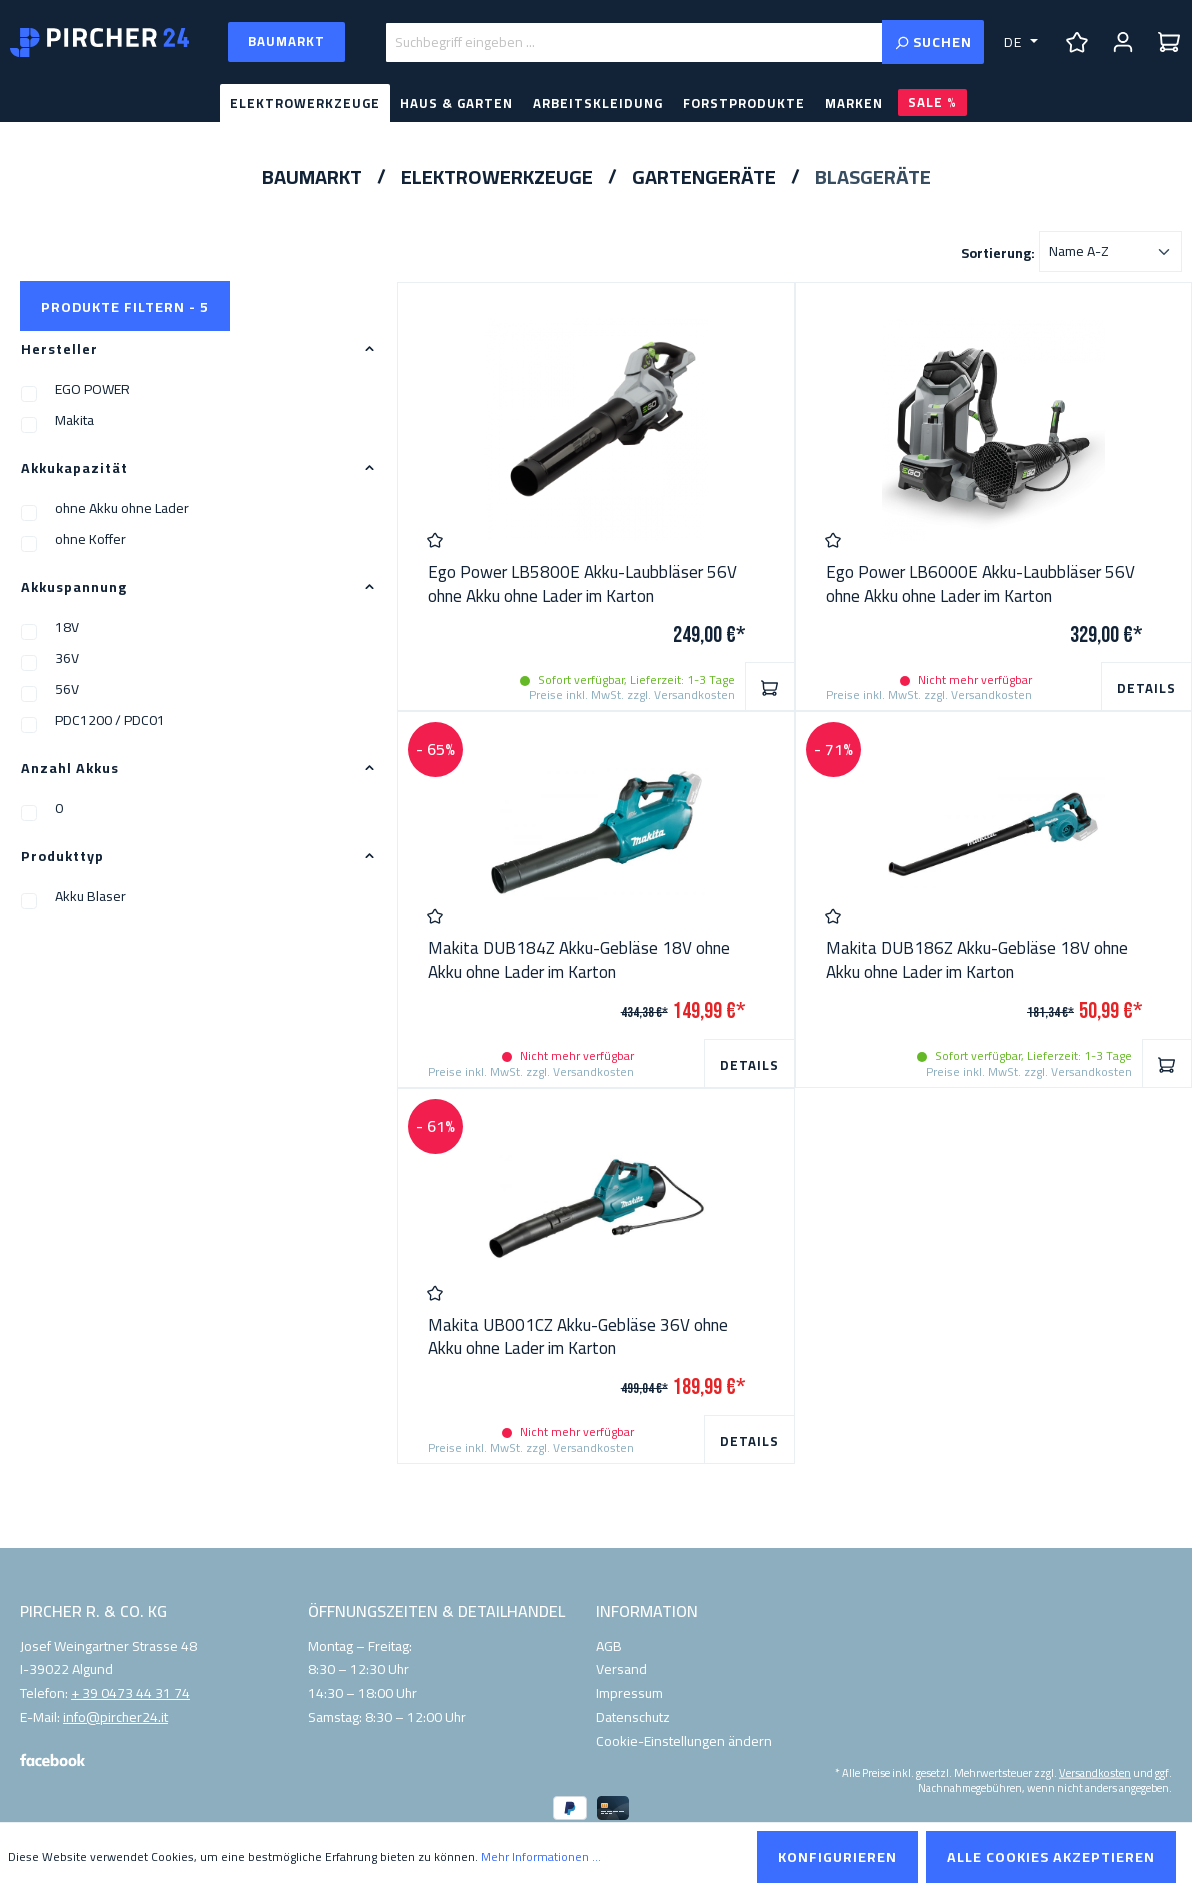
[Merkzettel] (1077, 42)
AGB (609, 1646)
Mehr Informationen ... (541, 1857)
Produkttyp (198, 856)
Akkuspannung (198, 587)
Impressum (629, 1693)
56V (67, 689)
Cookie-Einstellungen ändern (684, 1741)
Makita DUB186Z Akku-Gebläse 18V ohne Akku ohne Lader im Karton (977, 961)
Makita (74, 420)
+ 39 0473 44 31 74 (130, 1694)
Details (1146, 688)
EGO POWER (92, 389)
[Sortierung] (1110, 251)
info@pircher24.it (115, 1718)
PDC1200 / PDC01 (110, 720)
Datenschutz (633, 1717)
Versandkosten (1095, 1771)
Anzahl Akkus (198, 768)
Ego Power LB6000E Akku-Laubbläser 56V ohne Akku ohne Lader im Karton (980, 585)
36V (67, 658)
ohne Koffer (90, 539)
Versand (621, 1669)
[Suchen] (933, 42)
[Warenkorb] (1169, 42)
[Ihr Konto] (1123, 42)
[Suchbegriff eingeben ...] (634, 42)
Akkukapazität (198, 468)
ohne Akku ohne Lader (122, 508)
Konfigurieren (837, 1857)
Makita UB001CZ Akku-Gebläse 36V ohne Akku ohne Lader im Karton (578, 1338)
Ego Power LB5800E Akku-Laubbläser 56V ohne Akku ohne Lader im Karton (582, 585)
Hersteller (198, 349)
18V (67, 627)
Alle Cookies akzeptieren (1051, 1857)
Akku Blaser (90, 896)
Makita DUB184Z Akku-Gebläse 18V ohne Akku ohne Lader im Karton (579, 961)
